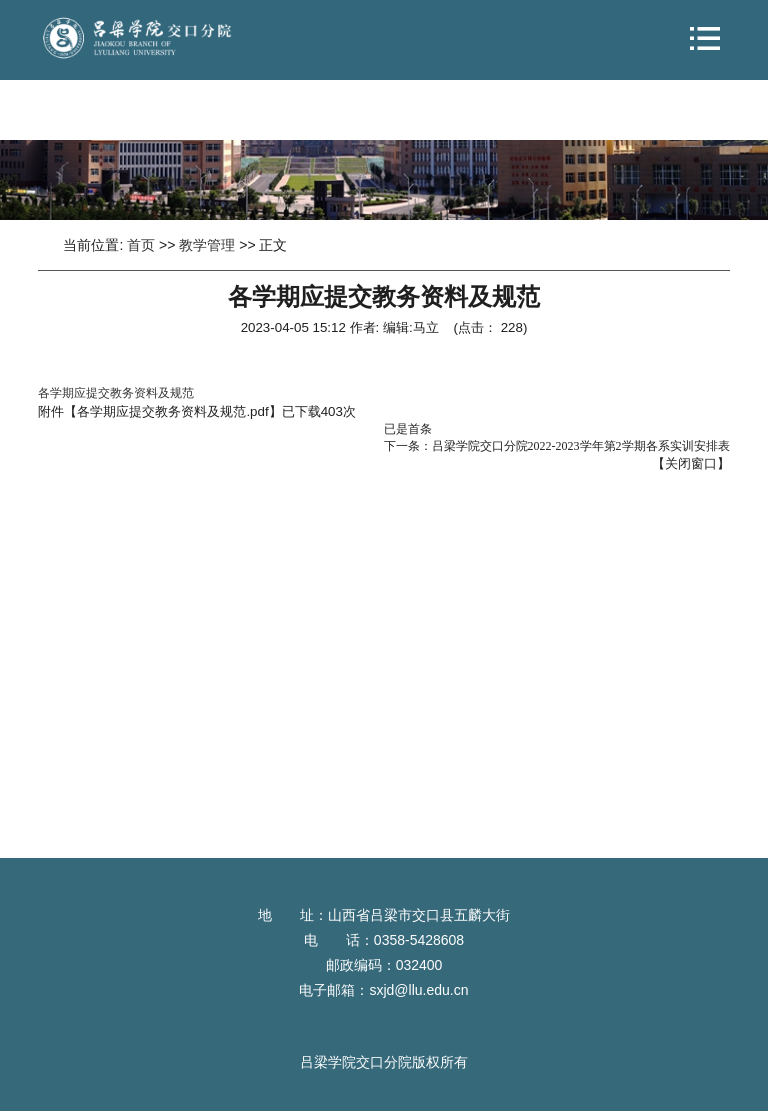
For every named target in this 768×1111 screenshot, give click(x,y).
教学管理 (207, 245)
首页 (141, 245)
